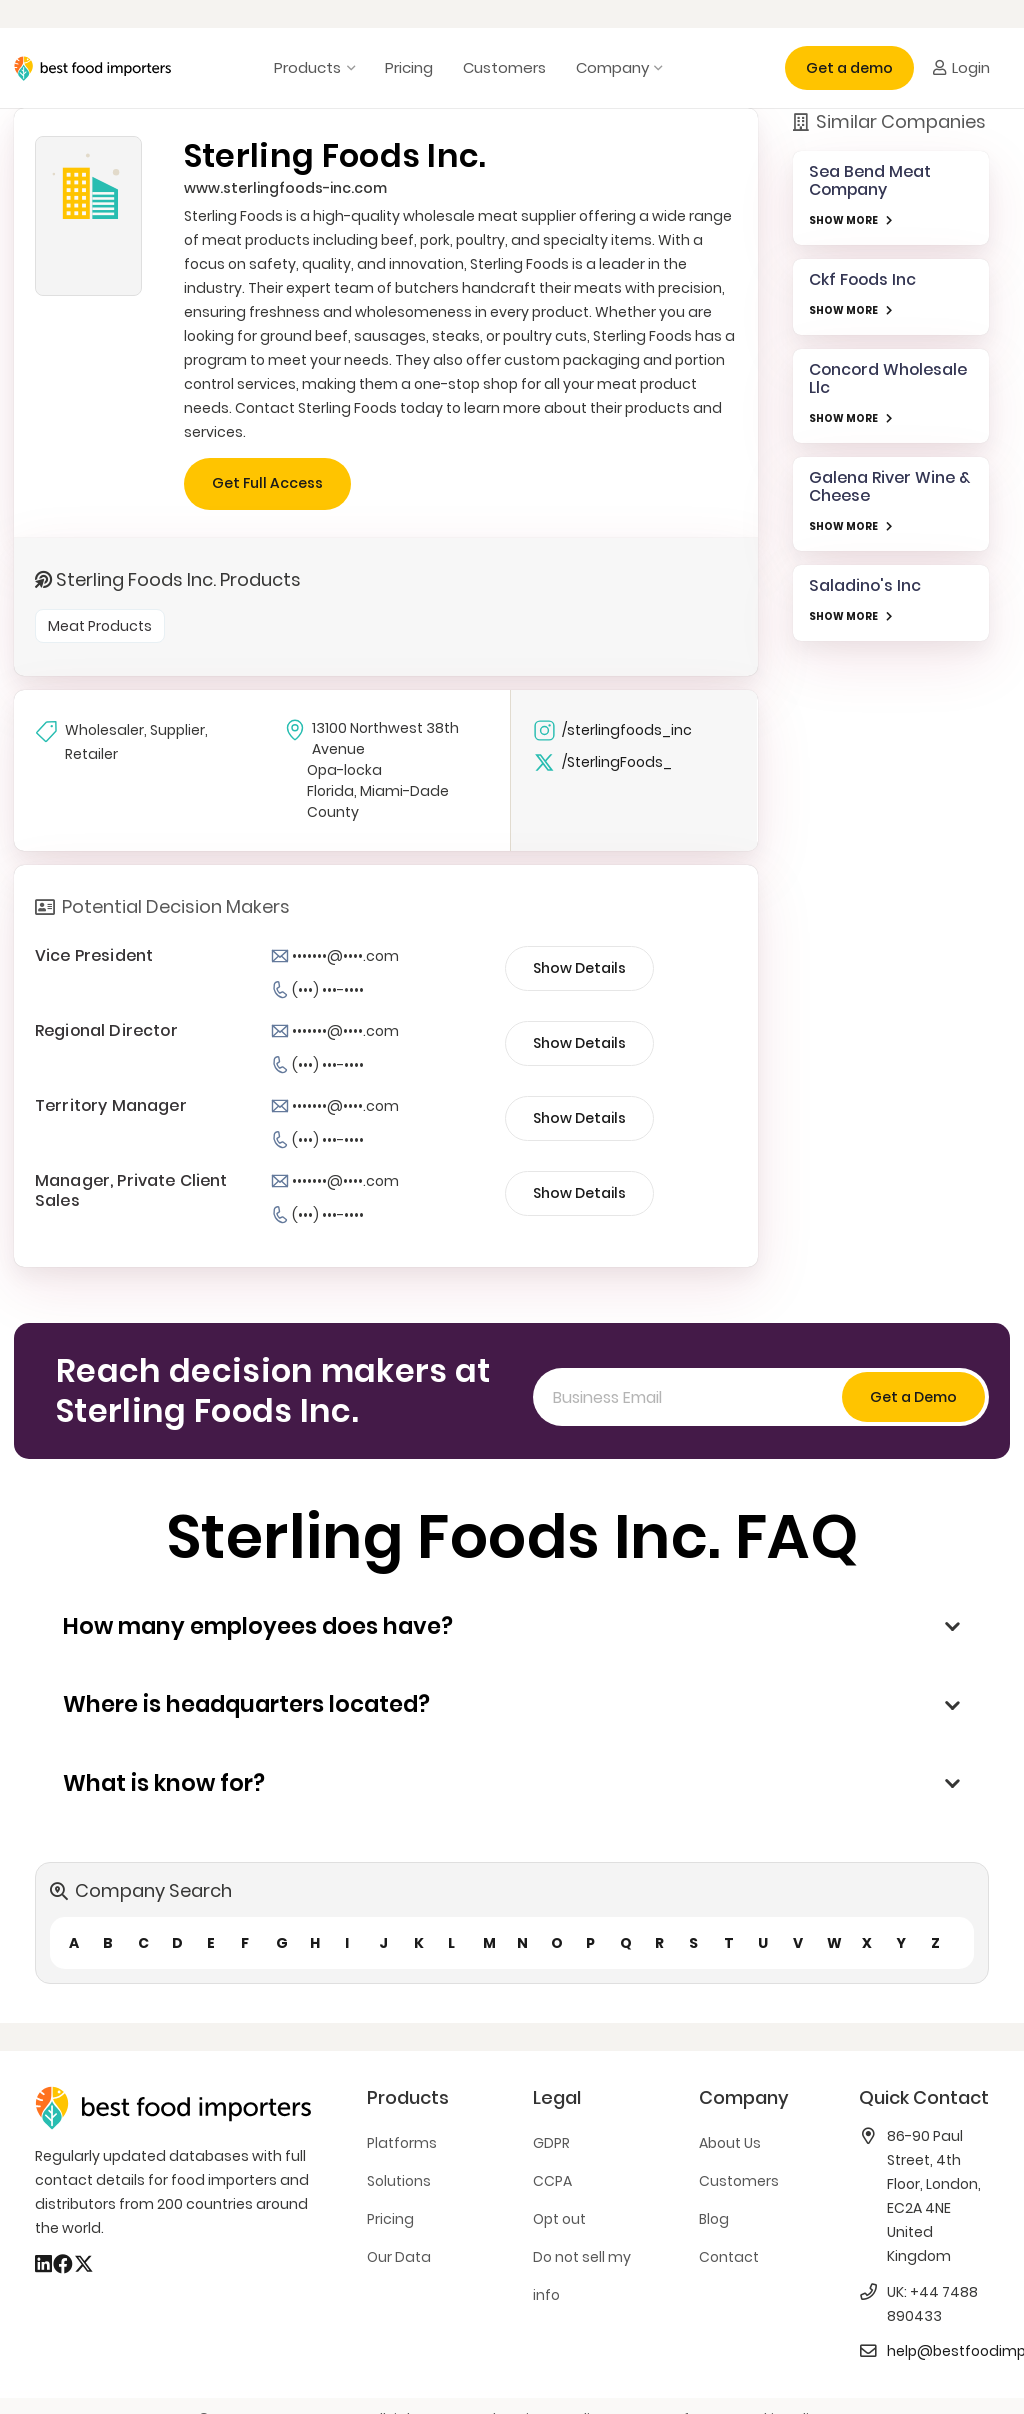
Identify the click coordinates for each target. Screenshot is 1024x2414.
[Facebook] (63, 2264)
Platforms (402, 2143)
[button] (347, 68)
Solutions (399, 2181)
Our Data (399, 2257)
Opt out (559, 2219)
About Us (730, 2143)
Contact (729, 2257)
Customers (739, 2181)
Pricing (390, 2219)
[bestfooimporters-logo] (92, 68)
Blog (714, 2219)
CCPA (552, 2181)
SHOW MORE (843, 220)
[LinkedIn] (43, 2264)
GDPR (551, 2143)
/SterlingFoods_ (602, 762)
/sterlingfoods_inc (612, 730)
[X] (84, 2264)
